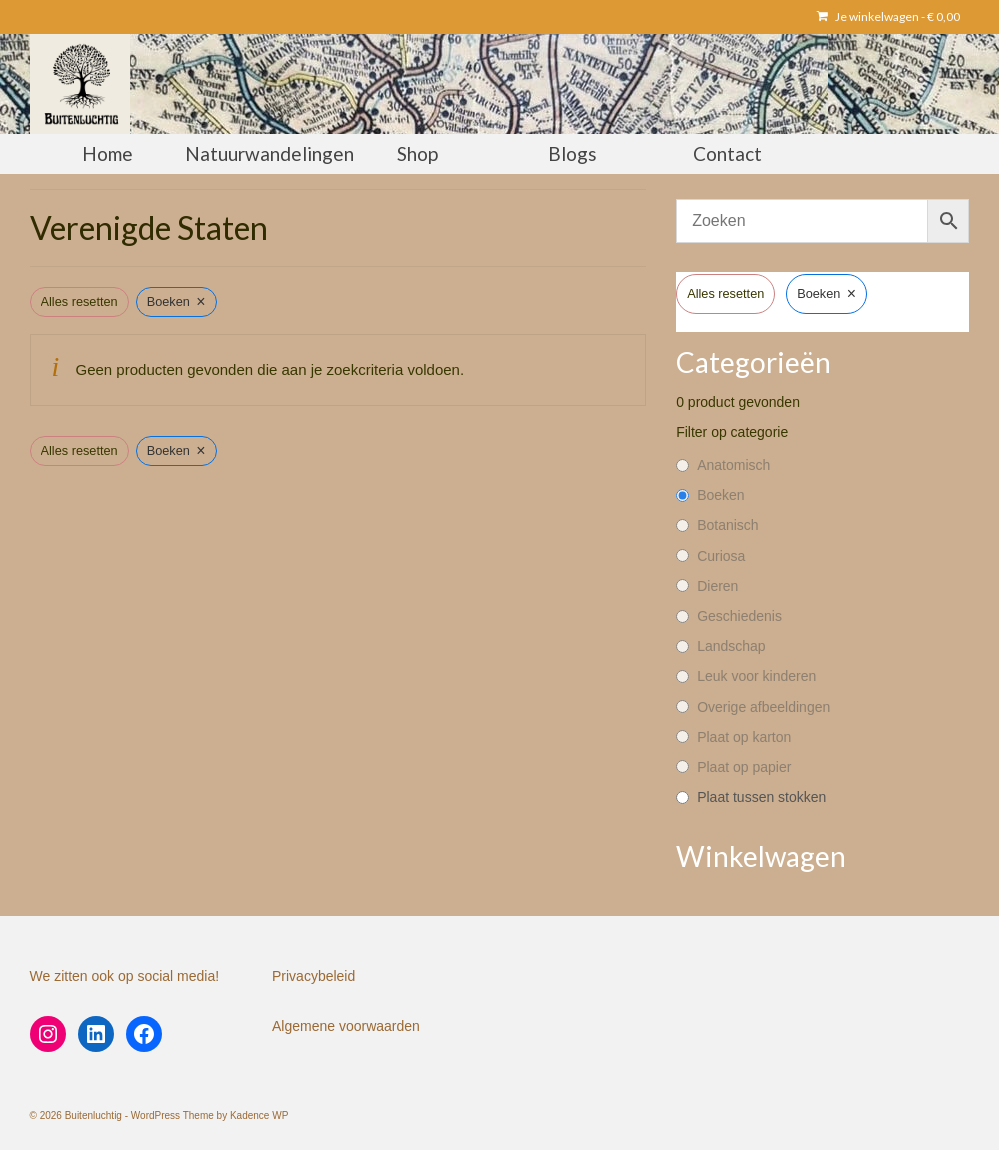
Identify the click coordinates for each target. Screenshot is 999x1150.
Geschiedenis (739, 616)
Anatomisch (733, 465)
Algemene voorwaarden (346, 1026)
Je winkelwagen (888, 16)
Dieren (717, 586)
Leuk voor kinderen (756, 676)
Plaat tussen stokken (761, 797)
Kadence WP (259, 1115)
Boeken (720, 495)
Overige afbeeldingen (763, 707)
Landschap (731, 646)
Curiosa (721, 556)
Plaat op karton (744, 737)
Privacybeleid (313, 976)
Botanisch (727, 525)
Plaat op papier (744, 767)
